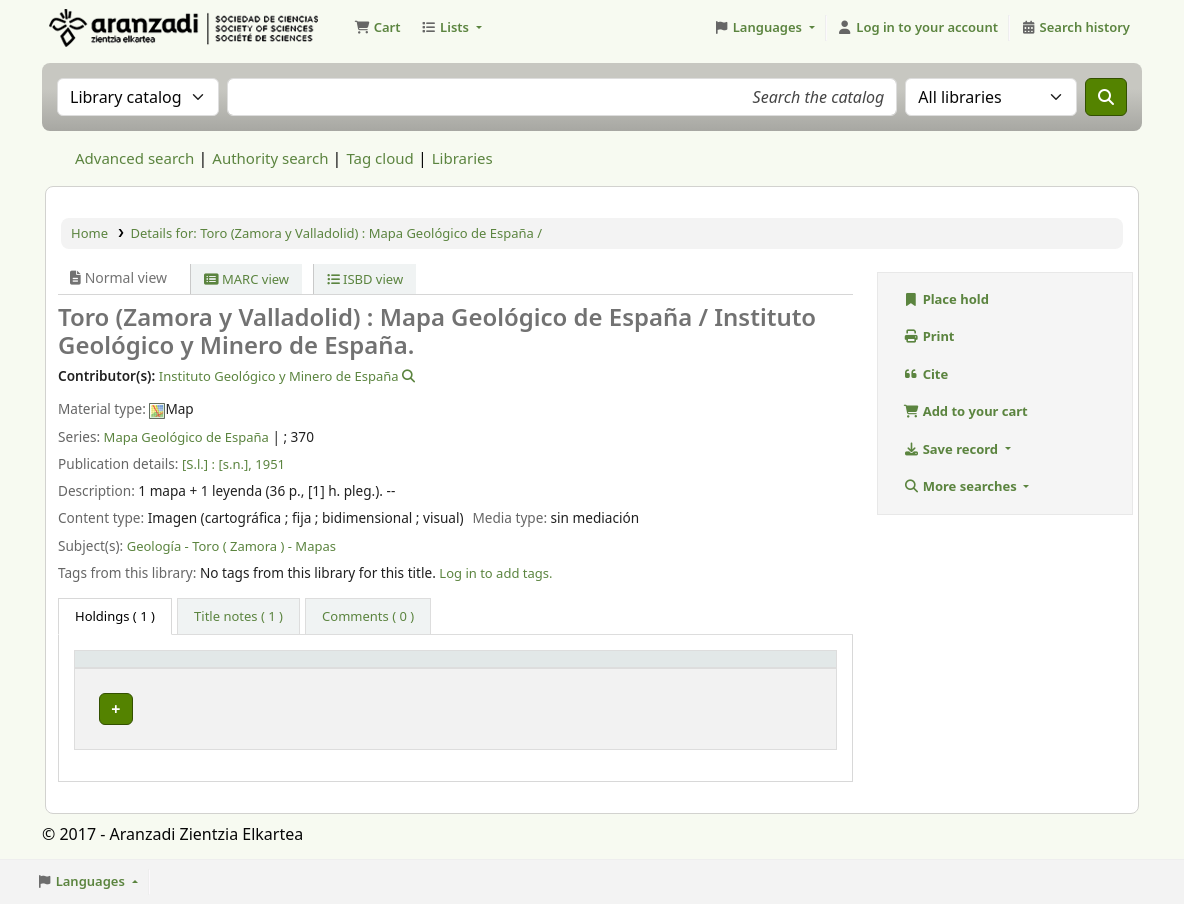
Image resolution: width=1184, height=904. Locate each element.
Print (929, 336)
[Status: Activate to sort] (790, 668)
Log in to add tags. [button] (495, 573)
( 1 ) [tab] (115, 616)
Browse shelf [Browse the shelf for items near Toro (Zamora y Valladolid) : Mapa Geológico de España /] (665, 704)
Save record (952, 449)
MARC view (246, 279)
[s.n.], (234, 464)
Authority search (270, 158)
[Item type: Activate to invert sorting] (186, 668)
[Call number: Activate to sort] (605, 668)
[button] (377, 28)
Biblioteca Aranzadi (372, 704)
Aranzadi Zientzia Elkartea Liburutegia (96, 28)
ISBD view (365, 279)
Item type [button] (116, 668)
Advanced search (134, 158)
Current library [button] (356, 668)
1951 (270, 464)
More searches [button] (961, 486)
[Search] (1106, 97)
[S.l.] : (198, 464)
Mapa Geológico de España (186, 437)
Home (89, 233)
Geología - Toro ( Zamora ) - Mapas (231, 546)
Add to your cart (965, 411)
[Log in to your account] (917, 28)
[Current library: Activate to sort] (380, 668)
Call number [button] (514, 668)
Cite (925, 374)
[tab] (238, 617)
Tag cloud (379, 158)
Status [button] (775, 668)
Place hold (946, 299)
